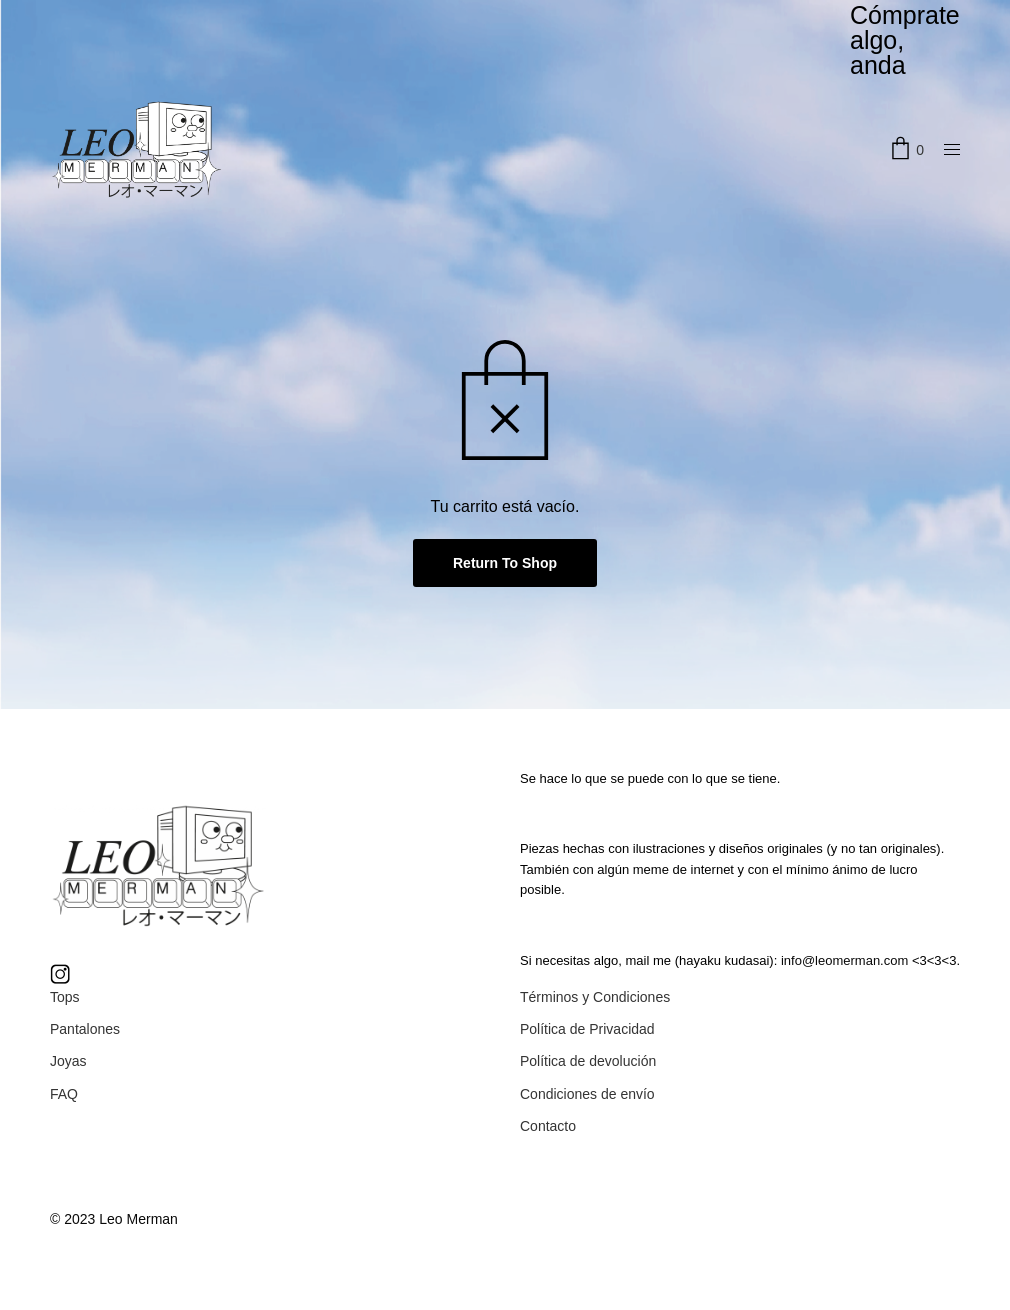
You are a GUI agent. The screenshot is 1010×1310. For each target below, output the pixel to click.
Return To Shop (505, 563)
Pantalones (85, 1029)
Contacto (548, 1126)
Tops (65, 997)
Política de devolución (588, 1061)
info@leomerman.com (844, 960)
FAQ (64, 1094)
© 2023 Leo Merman (114, 1219)
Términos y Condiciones (595, 997)
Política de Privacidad (587, 1029)
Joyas (68, 1061)
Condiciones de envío (587, 1094)
